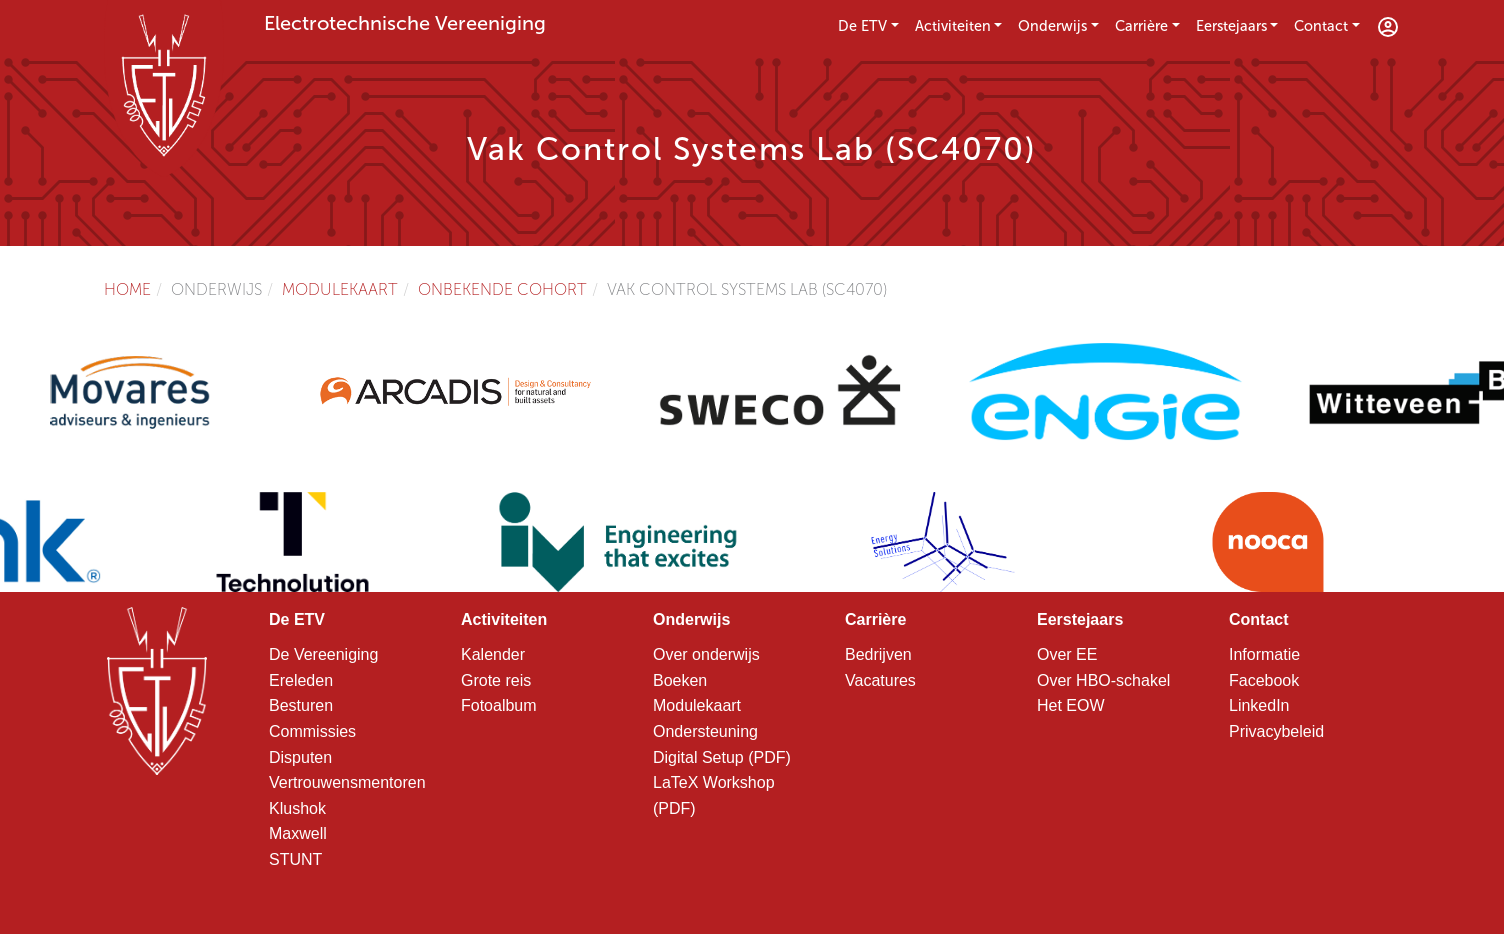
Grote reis (496, 680)
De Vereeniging (323, 654)
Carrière (1141, 26)
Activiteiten (953, 26)
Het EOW (1071, 705)
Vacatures (880, 680)
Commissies (312, 731)
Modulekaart (340, 289)
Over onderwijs (706, 654)
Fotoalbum (499, 705)
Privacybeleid (1276, 731)
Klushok (297, 808)
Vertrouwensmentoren (347, 782)
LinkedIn (1259, 705)
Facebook (1264, 680)
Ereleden (301, 680)
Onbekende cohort (502, 289)
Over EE (1067, 654)
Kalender (493, 654)
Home (127, 289)
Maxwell (298, 833)
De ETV (862, 26)
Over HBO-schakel (1103, 680)
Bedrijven (878, 654)
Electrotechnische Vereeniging (405, 23)
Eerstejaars (1231, 26)
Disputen (300, 757)
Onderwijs (1052, 26)
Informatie (1264, 654)
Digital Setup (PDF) (722, 757)
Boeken (680, 680)
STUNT (295, 859)
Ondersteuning (705, 731)
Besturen (301, 705)
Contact (1321, 26)
